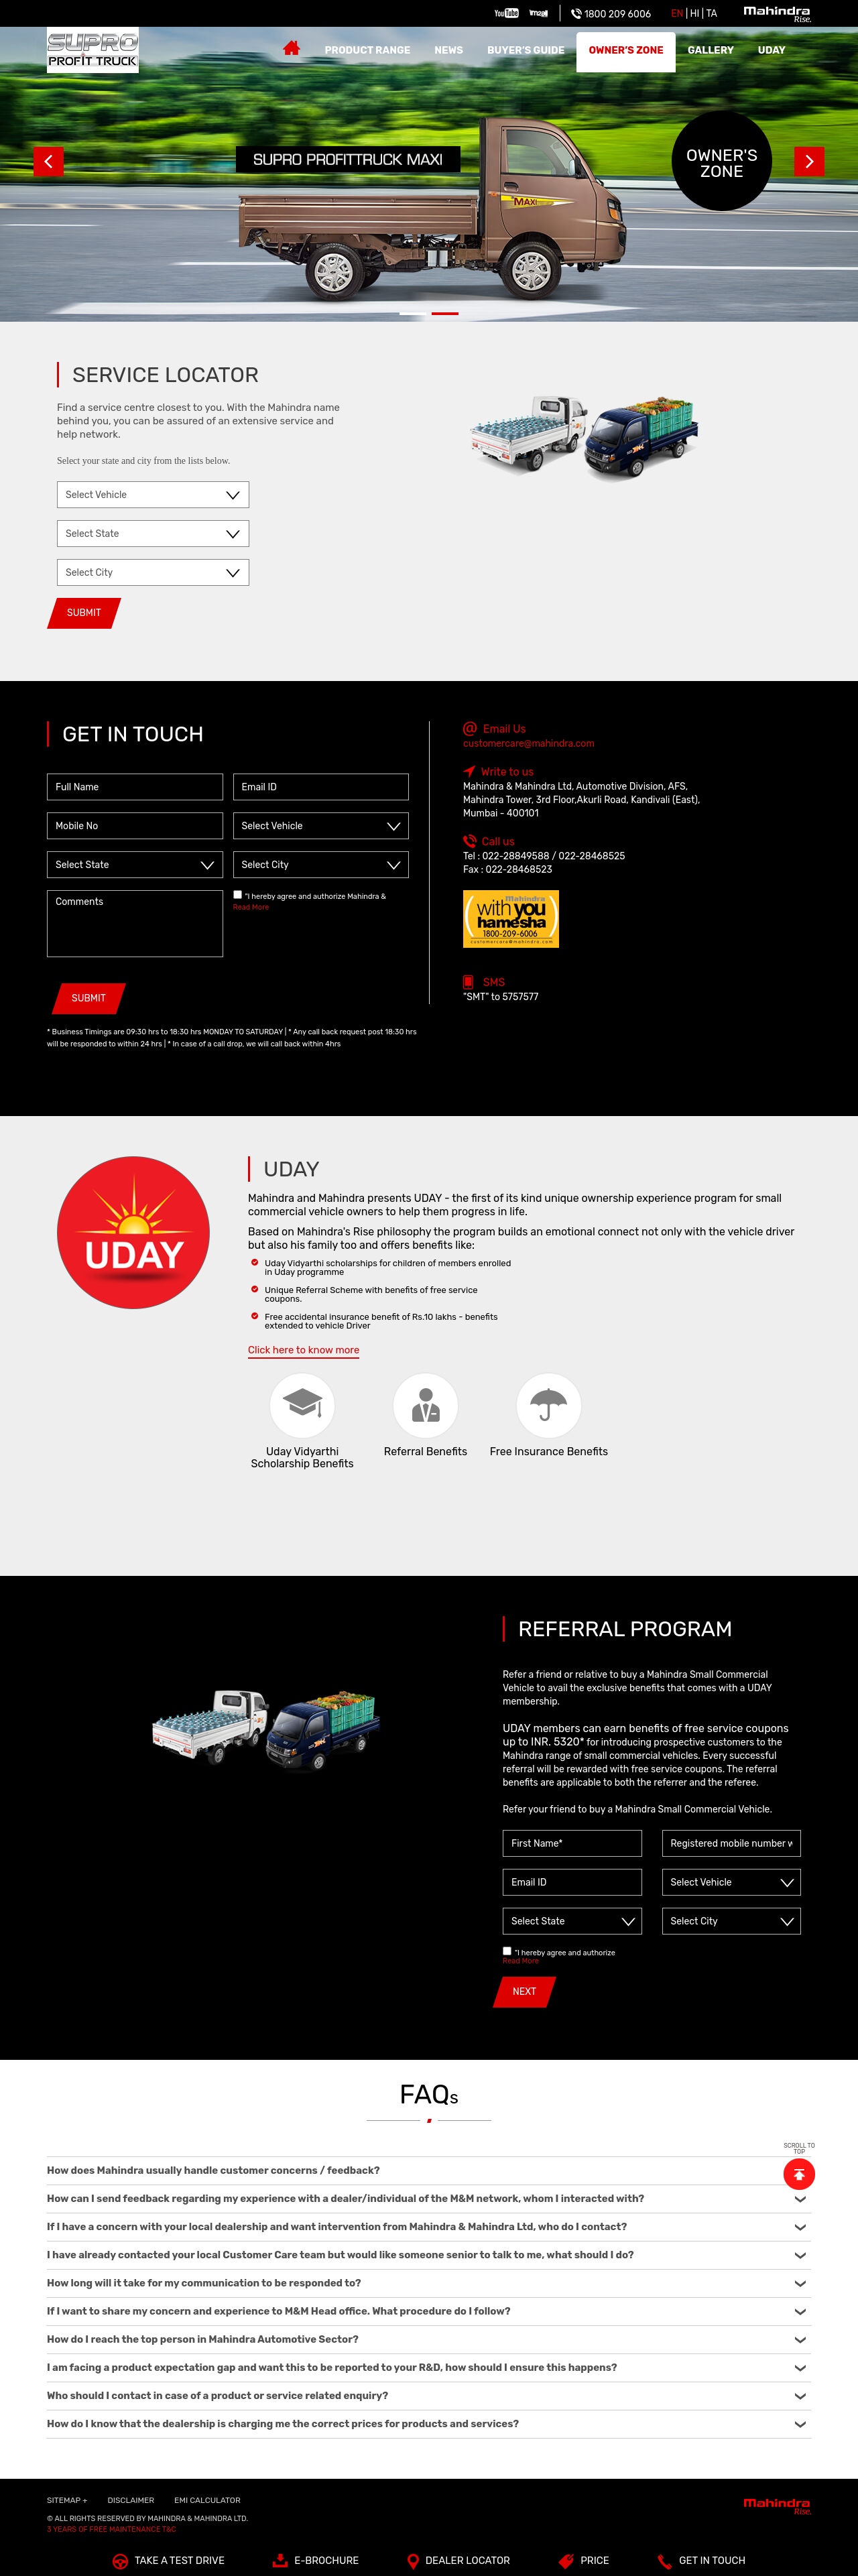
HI (695, 13)
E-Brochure (316, 2564)
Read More (251, 907)
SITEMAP (67, 2500)
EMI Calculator (207, 2500)
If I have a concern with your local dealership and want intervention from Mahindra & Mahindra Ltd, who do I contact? (426, 2227)
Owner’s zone (626, 50)
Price (583, 2564)
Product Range (367, 50)
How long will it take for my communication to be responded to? (426, 2283)
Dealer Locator (459, 2564)
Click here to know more (303, 1350)
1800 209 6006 (611, 14)
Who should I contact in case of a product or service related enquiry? (426, 2396)
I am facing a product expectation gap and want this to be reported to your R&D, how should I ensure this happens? (426, 2368)
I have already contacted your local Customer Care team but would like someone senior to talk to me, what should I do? (426, 2255)
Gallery (711, 50)
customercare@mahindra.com (529, 743)
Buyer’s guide (525, 50)
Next (809, 161)
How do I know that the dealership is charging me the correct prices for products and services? (426, 2424)
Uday (772, 50)
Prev (49, 161)
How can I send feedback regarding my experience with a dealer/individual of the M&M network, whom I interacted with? (426, 2199)
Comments (135, 923)
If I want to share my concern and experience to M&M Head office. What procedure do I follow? (426, 2311)
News (448, 50)
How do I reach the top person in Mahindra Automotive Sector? (426, 2339)
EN (677, 13)
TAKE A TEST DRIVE (169, 2564)
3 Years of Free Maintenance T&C (111, 2529)
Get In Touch (701, 2564)
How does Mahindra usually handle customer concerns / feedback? (426, 2170)
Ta (712, 13)
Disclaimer (130, 2500)
